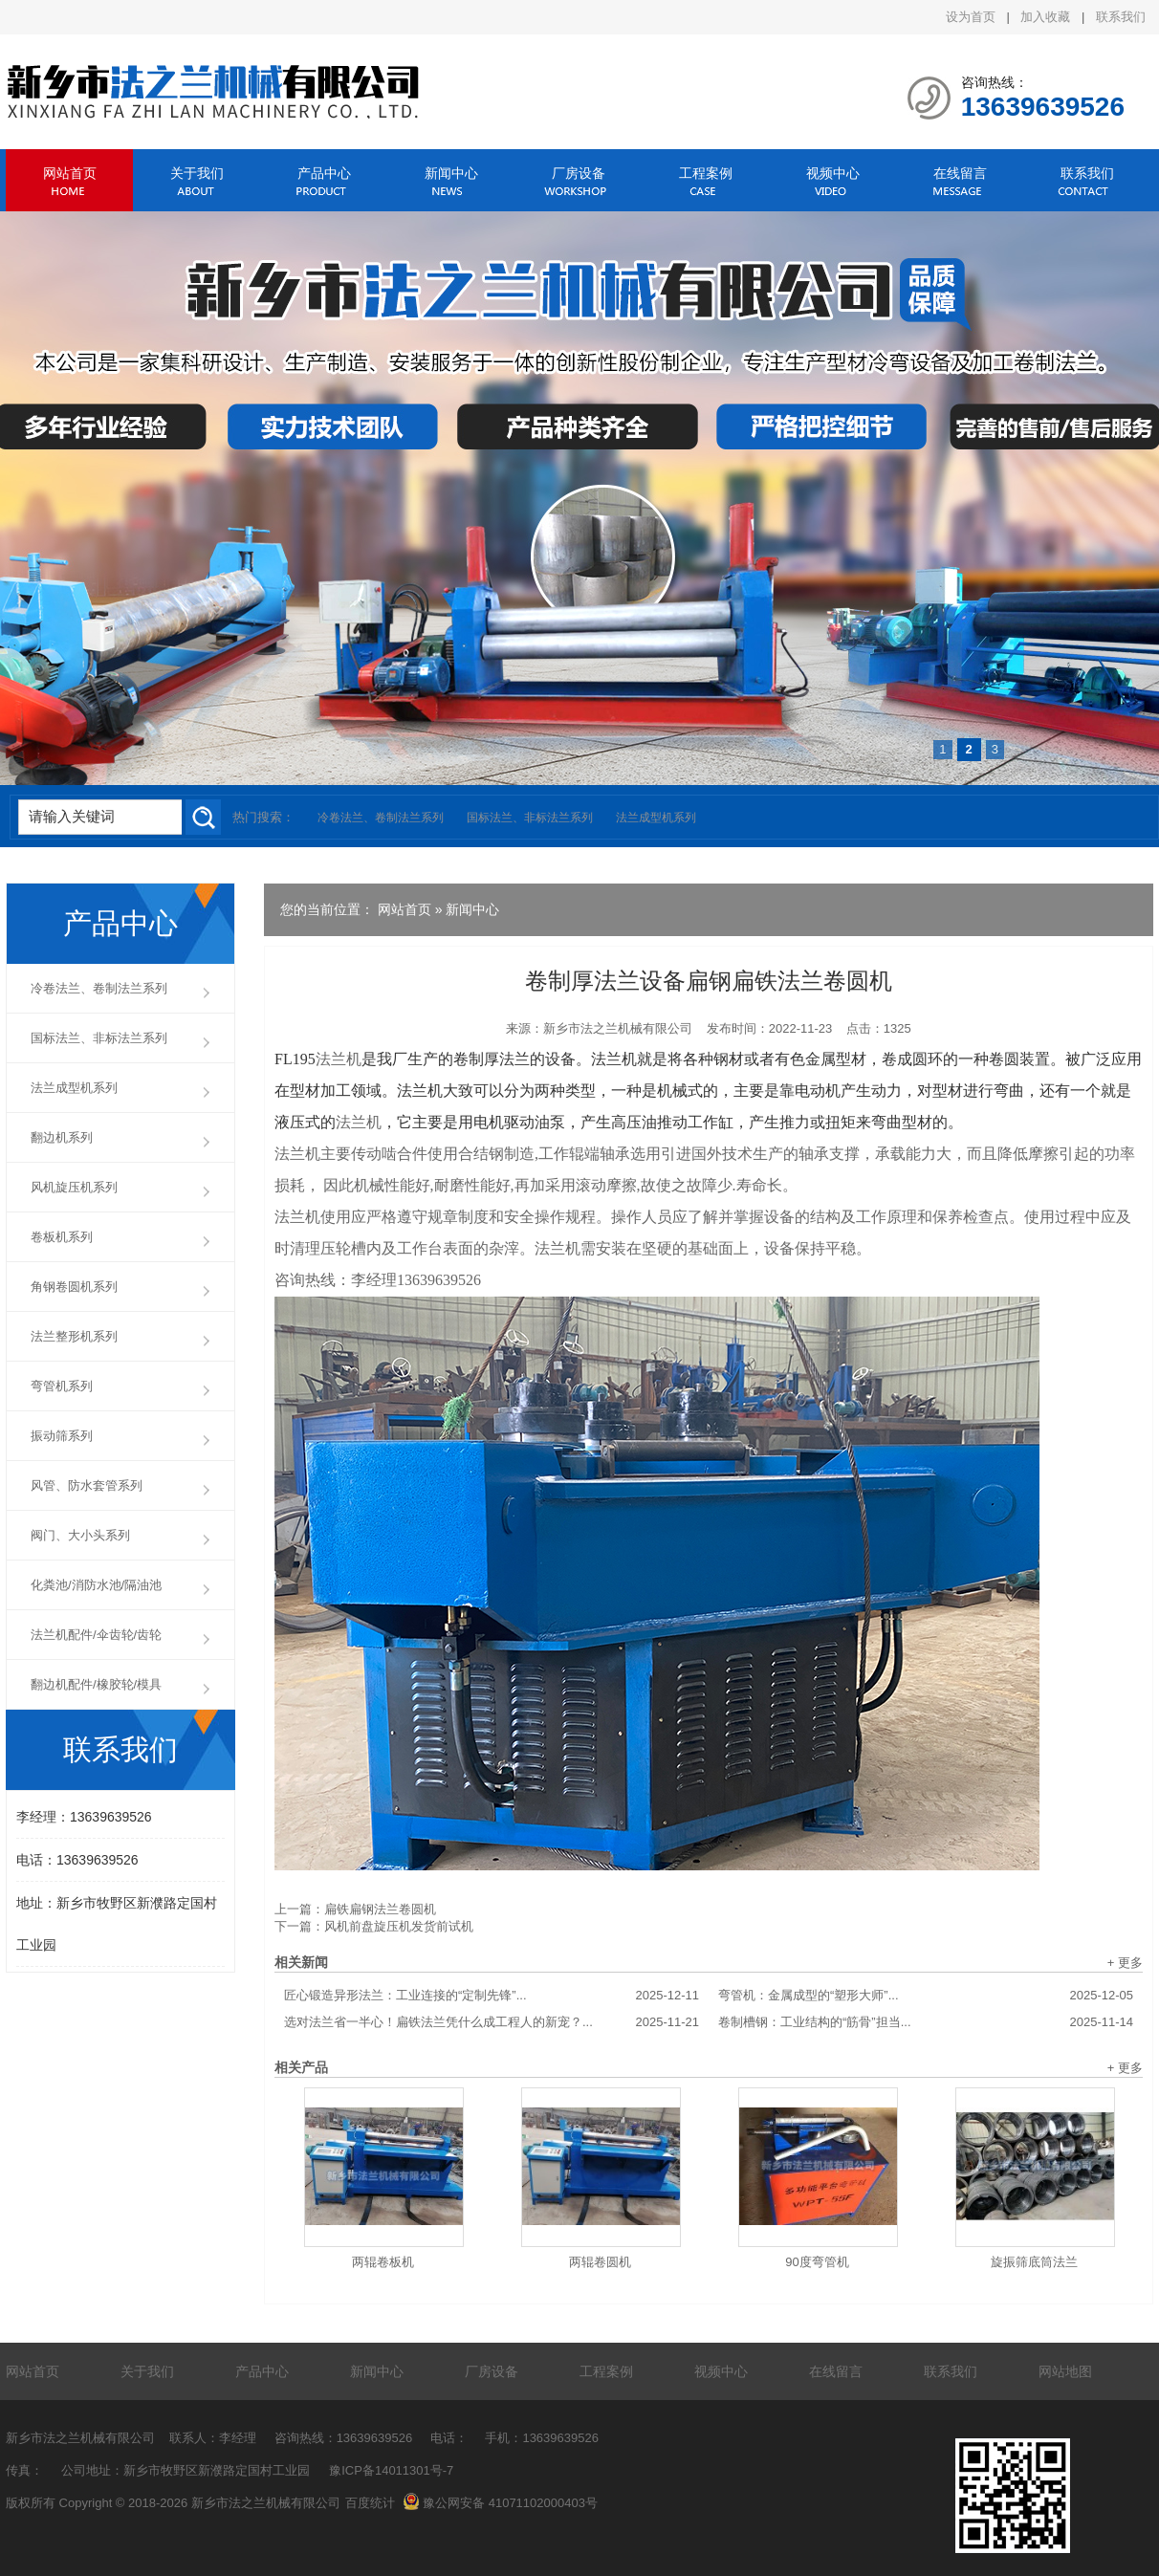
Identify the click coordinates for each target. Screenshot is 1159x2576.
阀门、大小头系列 (80, 1535)
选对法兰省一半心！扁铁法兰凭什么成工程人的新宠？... (491, 2022)
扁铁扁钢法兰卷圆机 (380, 1909)
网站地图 (1065, 2371)
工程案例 (706, 173)
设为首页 (970, 17)
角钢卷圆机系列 (74, 1286)
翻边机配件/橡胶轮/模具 (96, 1684)
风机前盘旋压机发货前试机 (398, 1926)
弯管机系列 (62, 1386)
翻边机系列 (62, 1137)
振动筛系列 (62, 1436)
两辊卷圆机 (600, 2262)
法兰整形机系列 (74, 1336)
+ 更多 (1125, 1962)
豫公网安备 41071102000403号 (500, 2503)
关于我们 (197, 173)
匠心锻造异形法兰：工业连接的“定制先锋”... (491, 1995)
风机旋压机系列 (74, 1187)
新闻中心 (451, 173)
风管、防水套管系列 (86, 1485)
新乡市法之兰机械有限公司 (617, 1028)
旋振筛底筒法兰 (1034, 2262)
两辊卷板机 (383, 2262)
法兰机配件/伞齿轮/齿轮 (96, 1634)
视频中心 (833, 173)
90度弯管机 (816, 2262)
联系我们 (1121, 17)
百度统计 (370, 2503)
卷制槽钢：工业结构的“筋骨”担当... (925, 2022)
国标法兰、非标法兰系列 (530, 817)
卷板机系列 (62, 1237)
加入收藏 (1045, 17)
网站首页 (70, 173)
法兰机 (338, 1059)
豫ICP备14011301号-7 (391, 2470)
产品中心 (324, 173)
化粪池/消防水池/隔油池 (96, 1585)
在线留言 (960, 173)
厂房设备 (578, 173)
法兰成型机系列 (656, 817)
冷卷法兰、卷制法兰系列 (380, 817)
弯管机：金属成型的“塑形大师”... (925, 1995)
